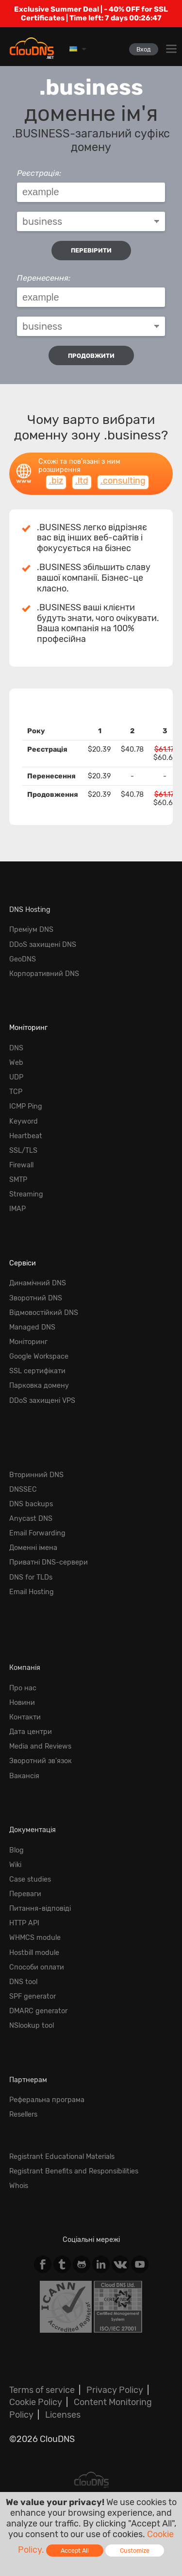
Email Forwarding (37, 1533)
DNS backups (31, 1504)
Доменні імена (33, 1548)
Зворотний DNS (35, 1298)
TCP (15, 1092)
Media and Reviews (40, 1746)
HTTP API (24, 1923)
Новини (22, 1703)
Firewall (21, 1165)
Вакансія (24, 1776)
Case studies (30, 1879)
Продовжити (91, 355)
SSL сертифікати (37, 1371)
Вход (143, 49)
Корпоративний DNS (44, 974)
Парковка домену (39, 1385)
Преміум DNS (31, 930)
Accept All (75, 2550)
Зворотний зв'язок (40, 1761)
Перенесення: (43, 278)
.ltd (81, 480)
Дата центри (30, 1732)
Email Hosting (31, 1592)
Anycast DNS (30, 1519)
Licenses (63, 2414)
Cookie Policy (35, 2402)
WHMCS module (35, 1938)
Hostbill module (34, 1953)
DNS (16, 1048)
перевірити (91, 250)
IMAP (17, 1209)
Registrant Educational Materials (62, 2157)
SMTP (18, 1180)
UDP (16, 1077)
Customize (134, 2550)
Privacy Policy (114, 2390)
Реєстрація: (39, 173)
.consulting (123, 480)
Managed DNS (32, 1327)
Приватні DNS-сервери (48, 1562)
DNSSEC (23, 1489)
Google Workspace (38, 1356)
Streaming (26, 1194)
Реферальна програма (46, 2100)
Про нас (22, 1688)
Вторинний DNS (36, 1475)
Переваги (25, 1894)
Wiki (15, 1865)
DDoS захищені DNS (42, 945)
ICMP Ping (25, 1106)
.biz (56, 480)
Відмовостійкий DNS (43, 1313)
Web (16, 1063)
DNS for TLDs (30, 1577)
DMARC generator (38, 2011)
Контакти (25, 1717)
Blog (16, 1850)
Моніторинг (28, 1028)
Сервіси (22, 1263)
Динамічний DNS (37, 1283)
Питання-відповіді (40, 1908)
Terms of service (42, 2390)
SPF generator (32, 1996)
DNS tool (23, 1982)
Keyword (23, 1121)
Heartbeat (25, 1136)
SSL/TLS (23, 1150)
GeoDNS (22, 959)
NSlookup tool (31, 2025)
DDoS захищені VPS (42, 1401)
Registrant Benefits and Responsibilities (73, 2171)
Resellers (23, 2114)
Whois (18, 2186)
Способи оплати (36, 1967)
